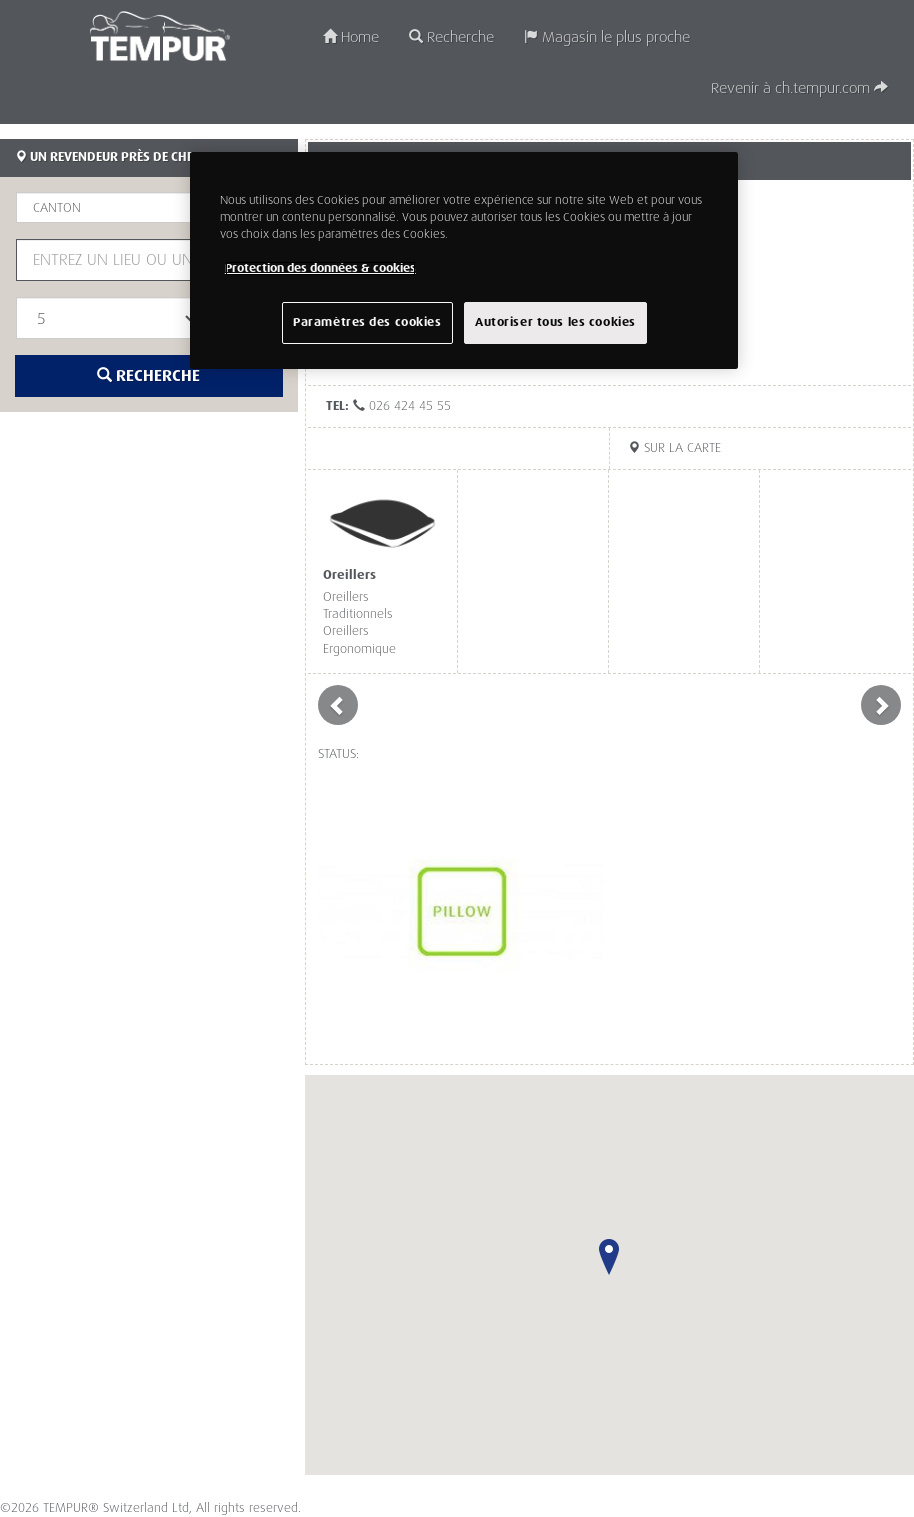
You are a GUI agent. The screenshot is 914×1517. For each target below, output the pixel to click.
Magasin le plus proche (607, 37)
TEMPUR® (159, 36)
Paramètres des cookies (367, 322)
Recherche (451, 37)
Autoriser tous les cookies (555, 322)
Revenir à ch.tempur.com (799, 88)
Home (351, 37)
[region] (464, 260)
